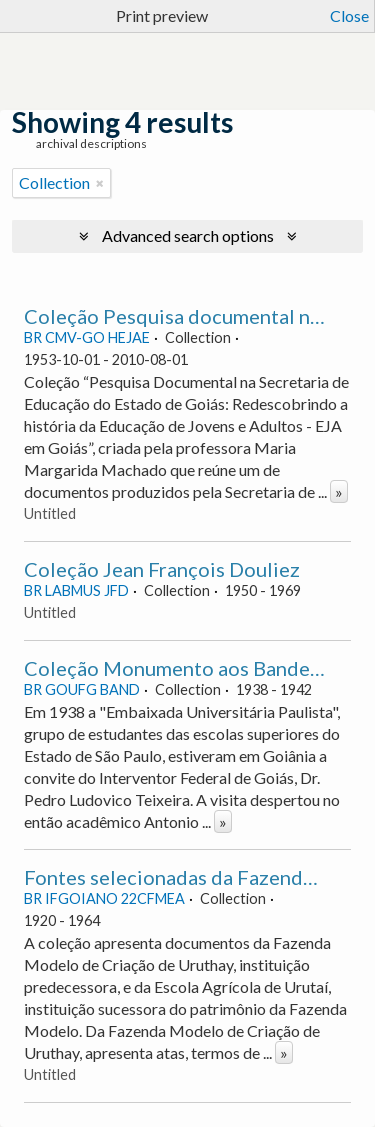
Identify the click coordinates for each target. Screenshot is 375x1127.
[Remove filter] (100, 183)
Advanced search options (188, 235)
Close (349, 15)
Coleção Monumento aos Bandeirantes (198, 668)
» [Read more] (339, 491)
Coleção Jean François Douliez (162, 569)
